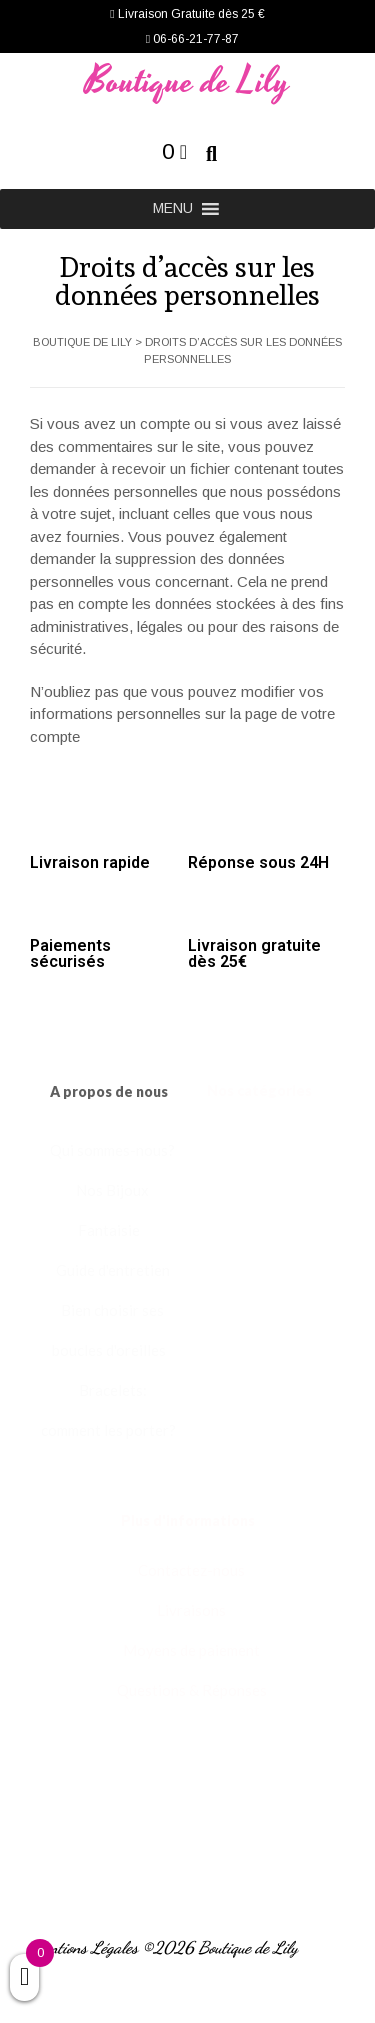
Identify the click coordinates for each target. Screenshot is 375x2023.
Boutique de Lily (187, 82)
